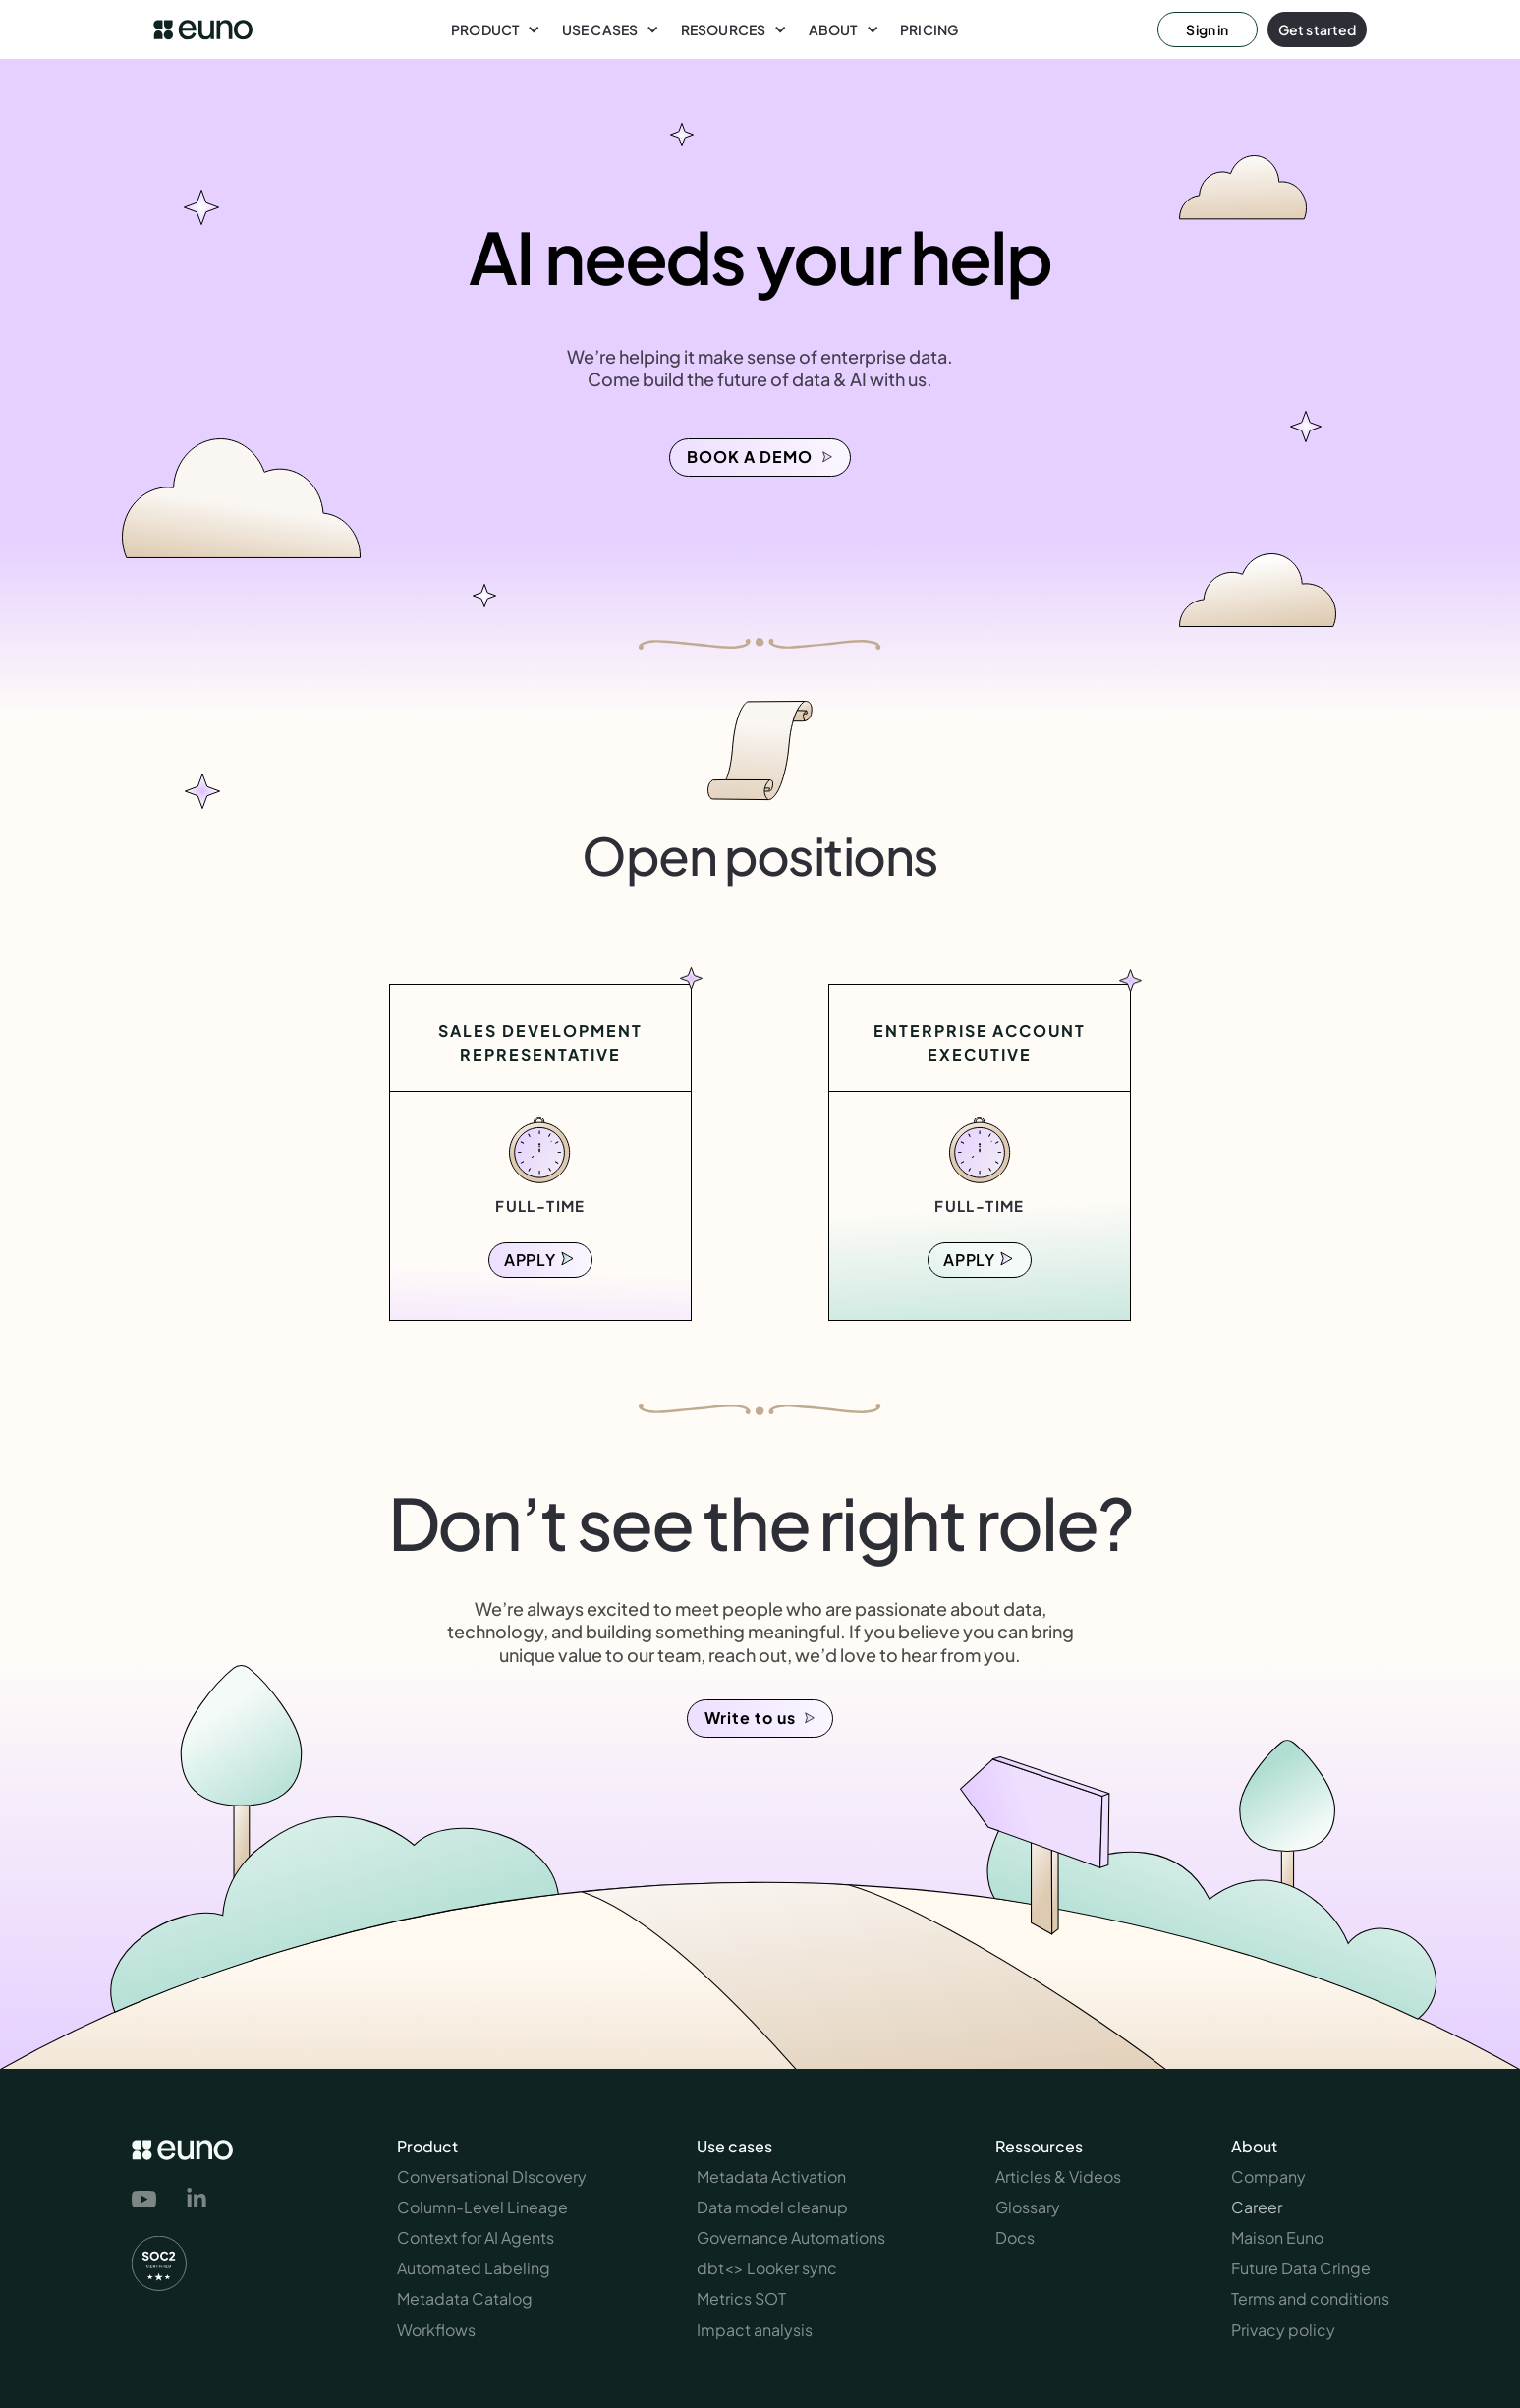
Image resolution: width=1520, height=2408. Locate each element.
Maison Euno (1277, 2237)
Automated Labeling (473, 2268)
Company (1268, 2176)
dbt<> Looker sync (767, 2268)
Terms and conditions (1310, 2298)
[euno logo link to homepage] (203, 30)
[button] (495, 29)
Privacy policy (1283, 2330)
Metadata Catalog (465, 2298)
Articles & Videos (1058, 2176)
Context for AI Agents (475, 2237)
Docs (1015, 2237)
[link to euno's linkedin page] (196, 2200)
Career (1256, 2207)
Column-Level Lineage (482, 2207)
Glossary (1027, 2207)
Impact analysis (755, 2330)
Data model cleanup (772, 2207)
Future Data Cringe (1301, 2268)
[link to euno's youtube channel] (148, 2200)
